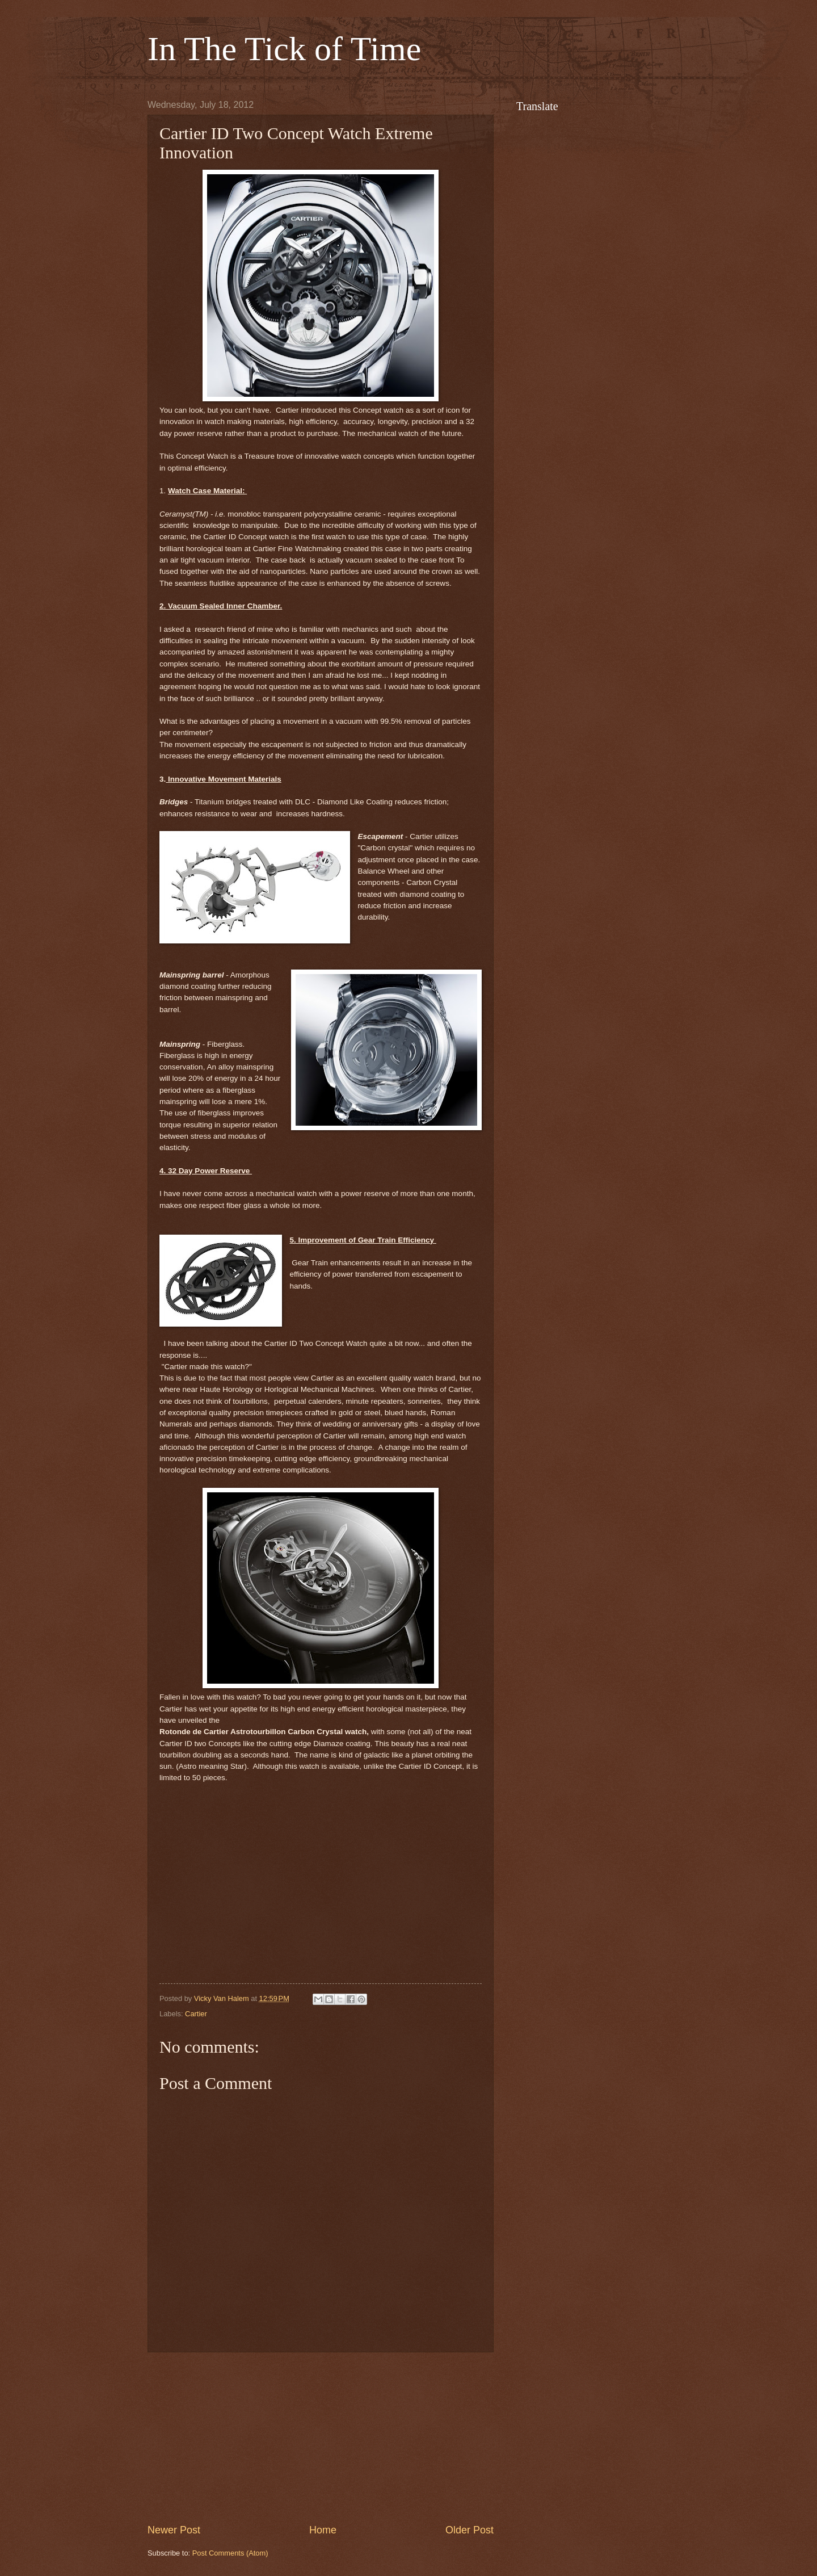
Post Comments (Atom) (230, 2553)
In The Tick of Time (284, 49)
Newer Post (174, 2530)
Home (322, 2530)
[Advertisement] (320, 2437)
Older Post (469, 2530)
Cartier (196, 2013)
